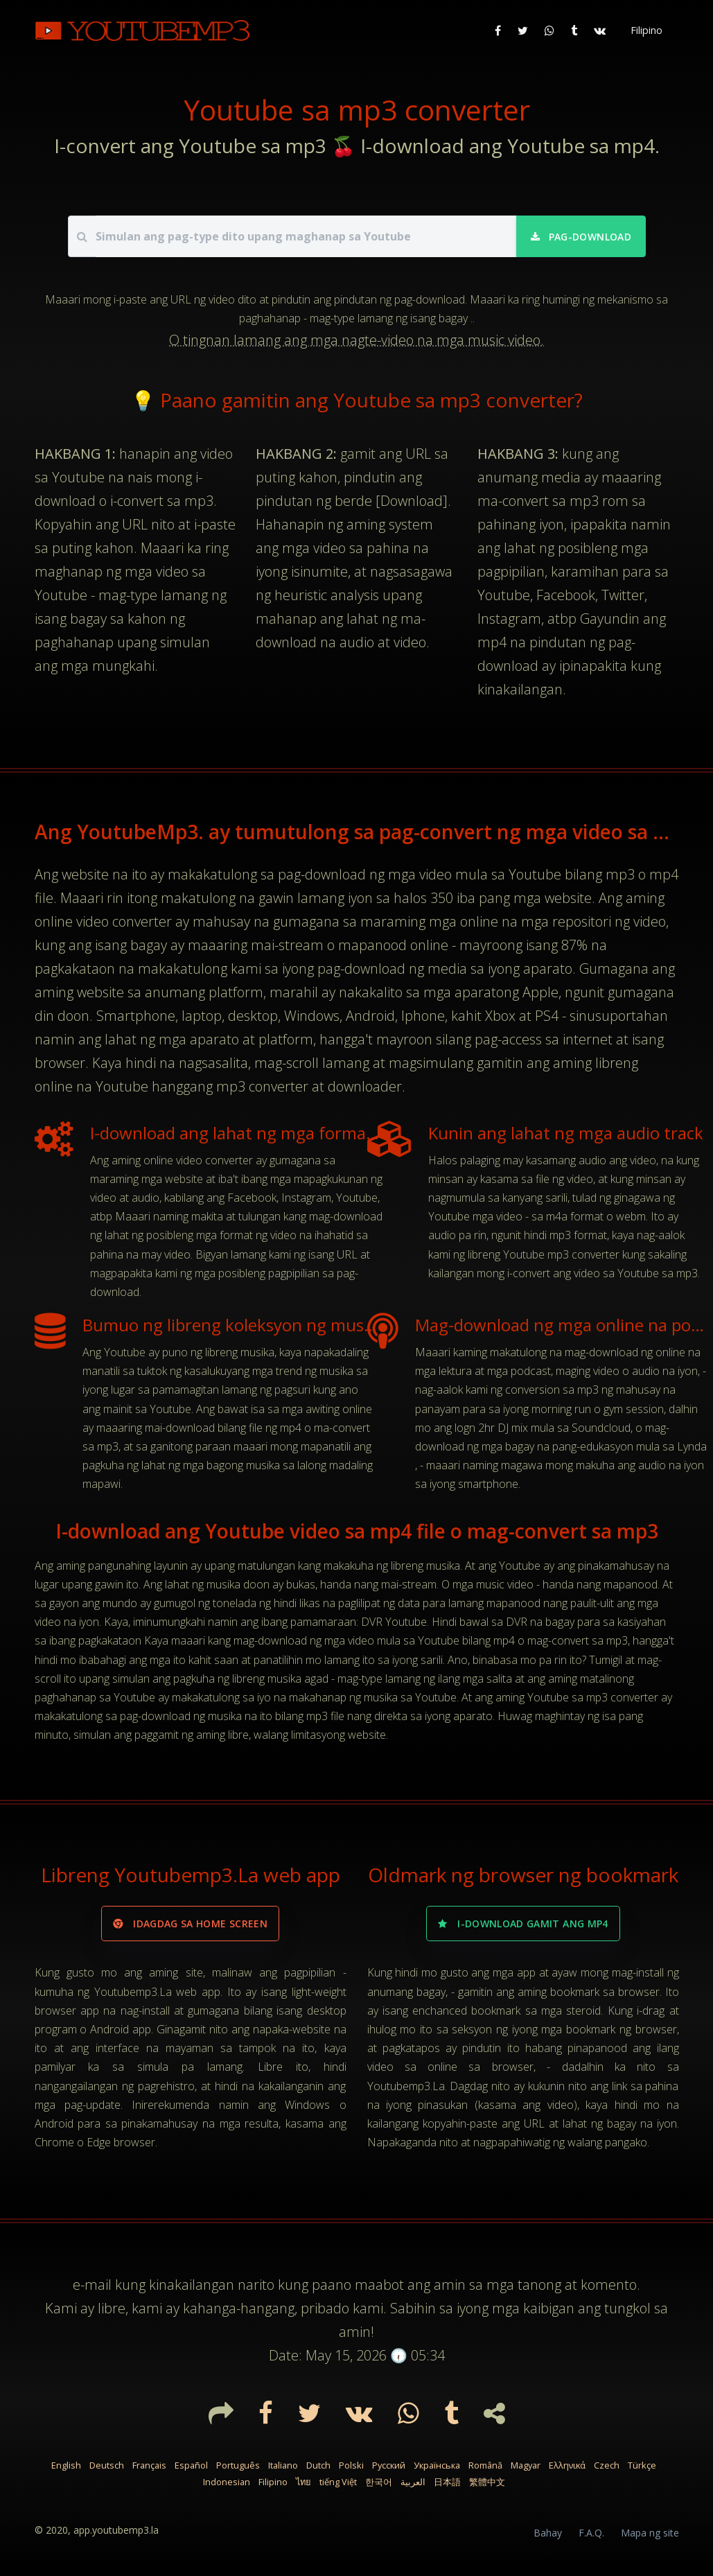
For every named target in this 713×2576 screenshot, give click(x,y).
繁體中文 (487, 2482)
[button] (645, 30)
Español (191, 2465)
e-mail (92, 2284)
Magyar (525, 2465)
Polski (351, 2465)
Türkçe (642, 2465)
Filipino (273, 2482)
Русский (388, 2465)
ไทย (303, 2482)
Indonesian (226, 2482)
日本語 (447, 2482)
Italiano (283, 2465)
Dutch (318, 2465)
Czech (606, 2465)
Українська (437, 2465)
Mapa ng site (650, 2532)
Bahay (548, 2532)
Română (485, 2465)
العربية (412, 2482)
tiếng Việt (338, 2482)
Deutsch (106, 2465)
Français (149, 2465)
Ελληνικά (567, 2465)
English (66, 2465)
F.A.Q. (591, 2532)
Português (238, 2465)
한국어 (378, 2482)
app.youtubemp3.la (116, 2529)
